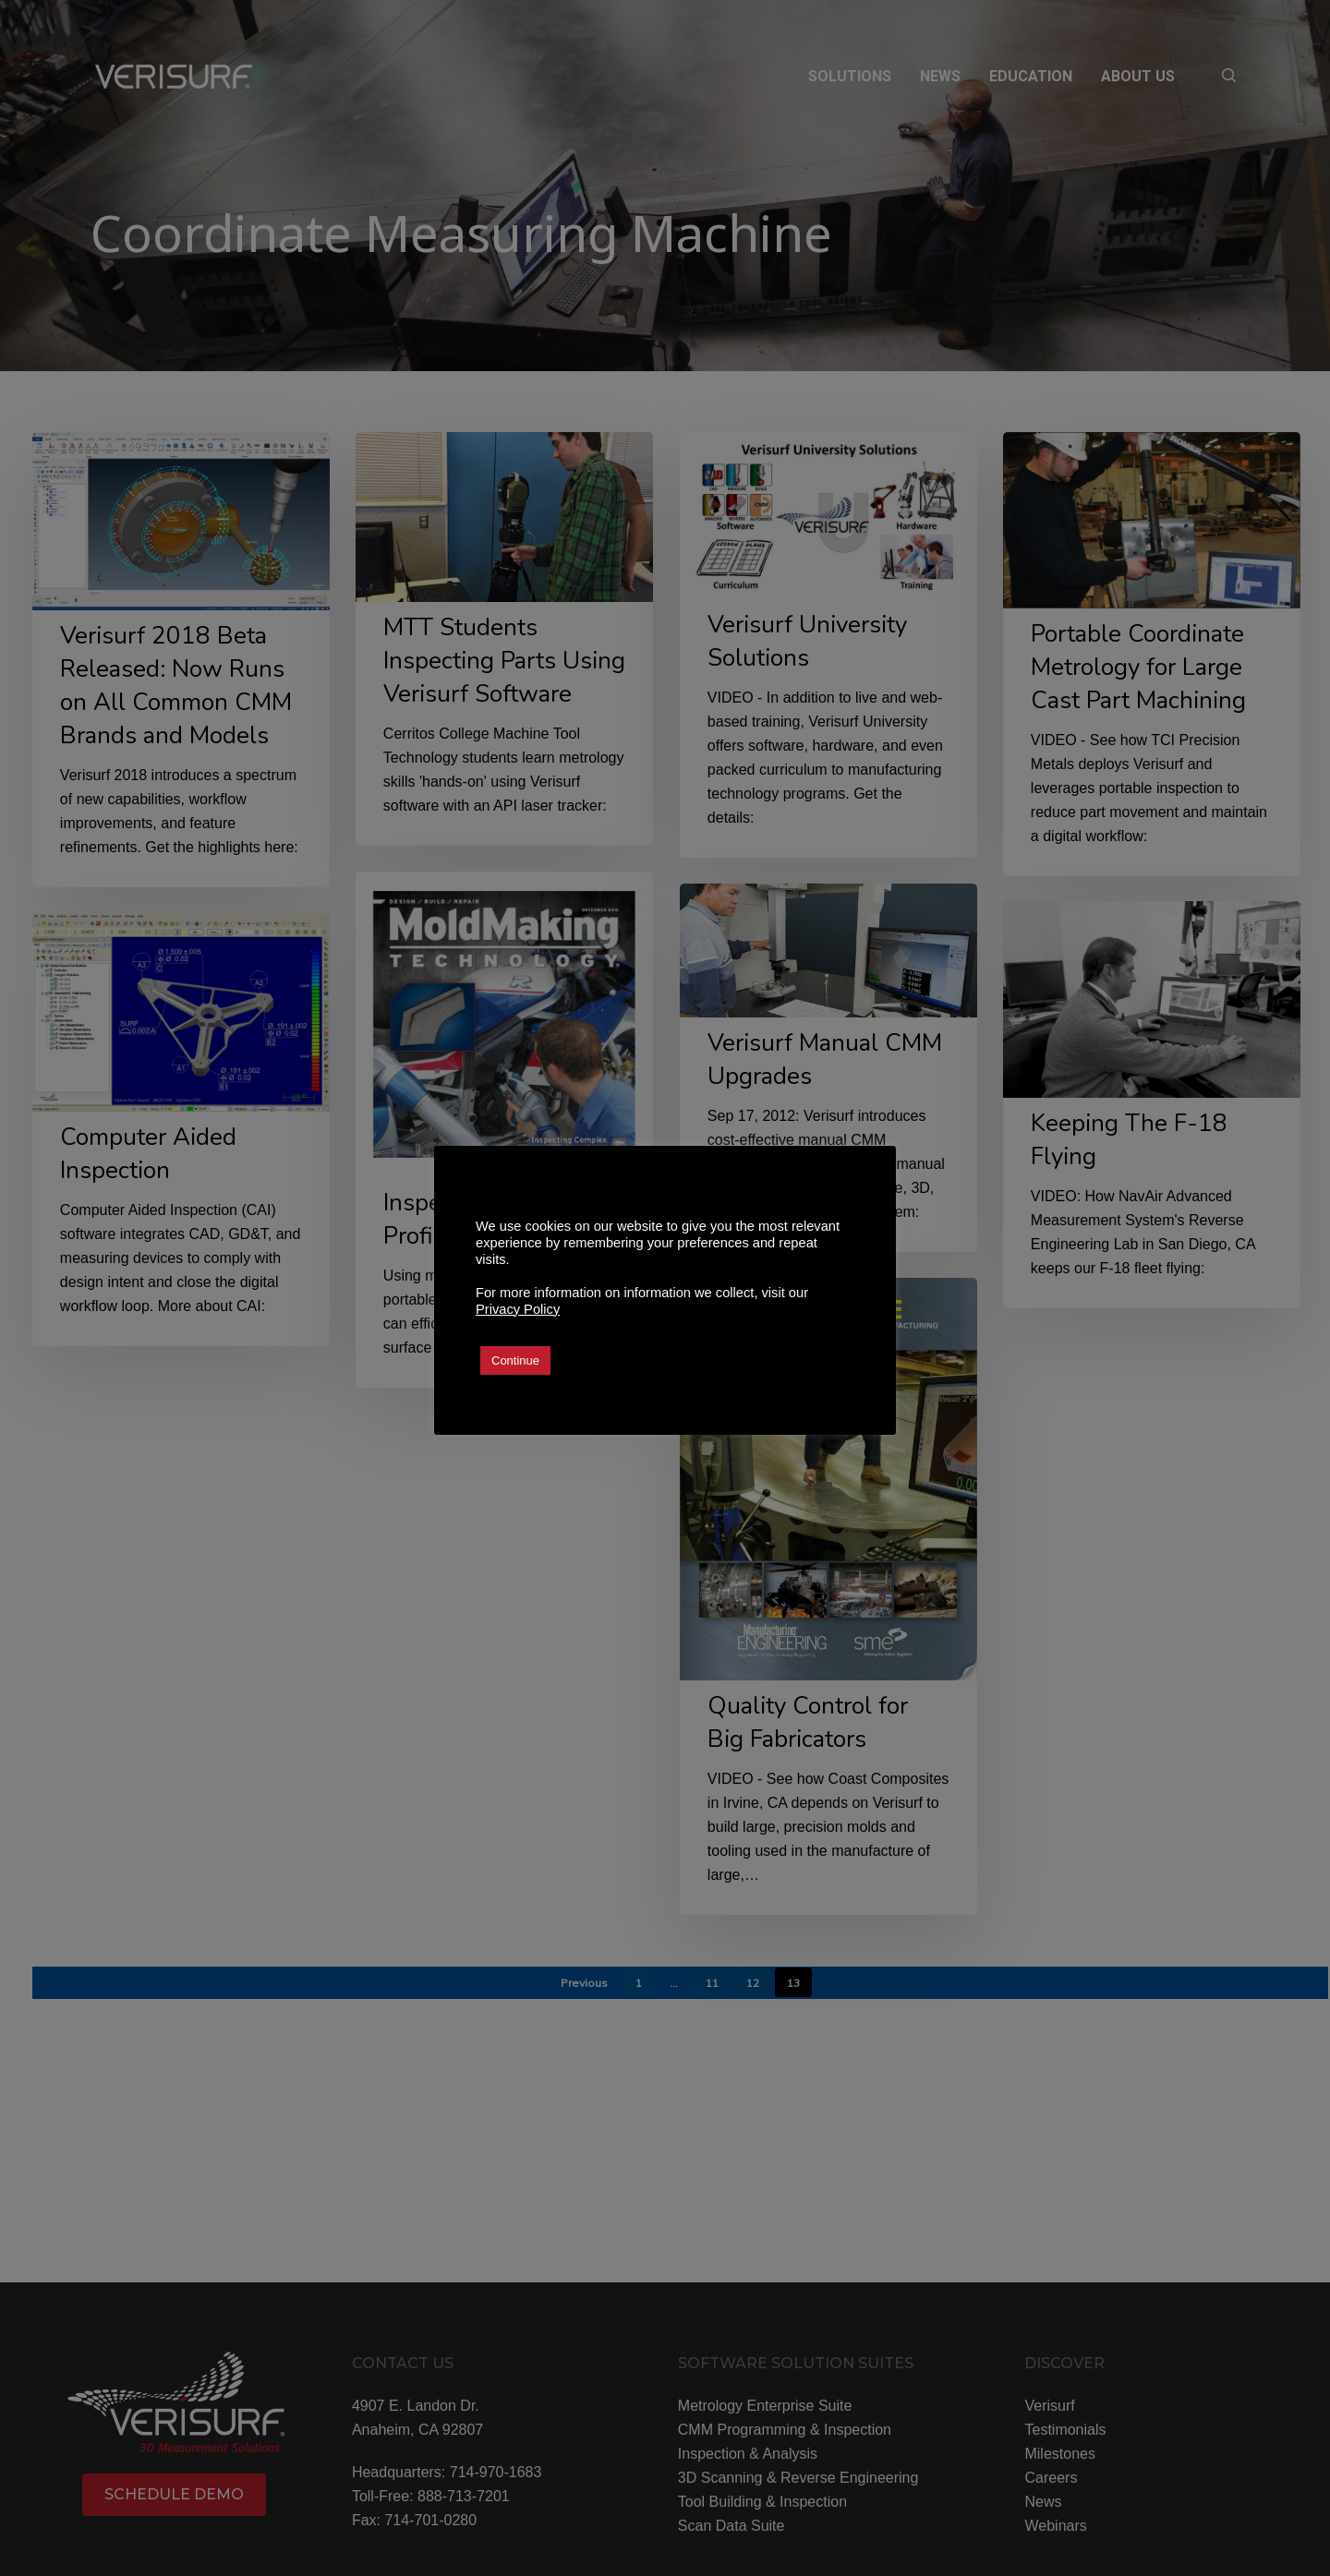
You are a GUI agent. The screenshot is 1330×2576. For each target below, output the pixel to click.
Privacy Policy (518, 1309)
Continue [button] (515, 1360)
